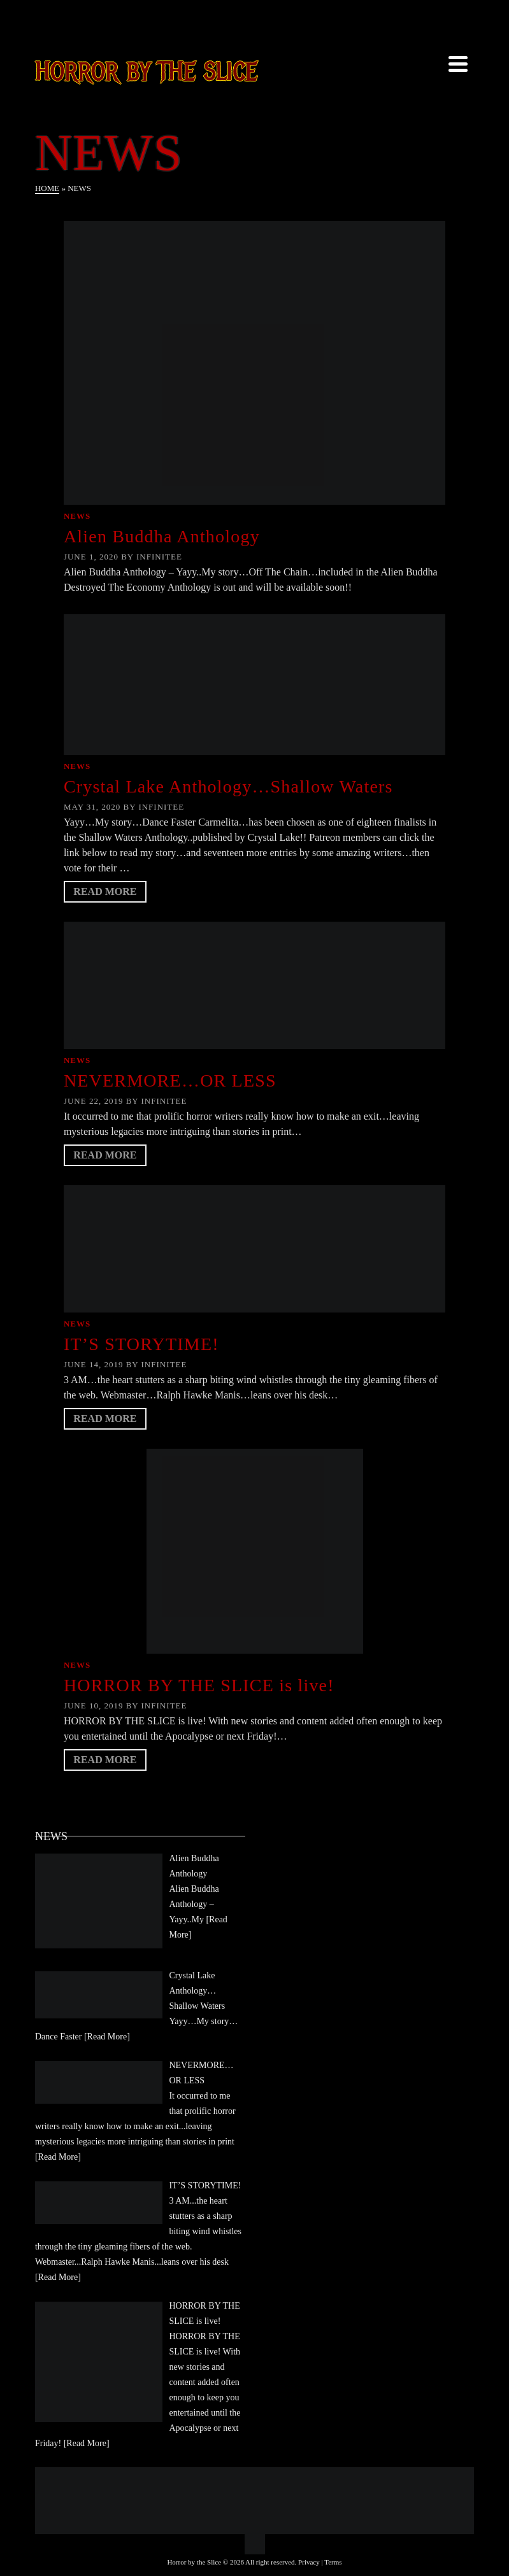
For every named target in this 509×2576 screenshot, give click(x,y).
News (77, 516)
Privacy (309, 2562)
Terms (332, 2562)
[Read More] (107, 2036)
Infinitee (159, 556)
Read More (104, 891)
